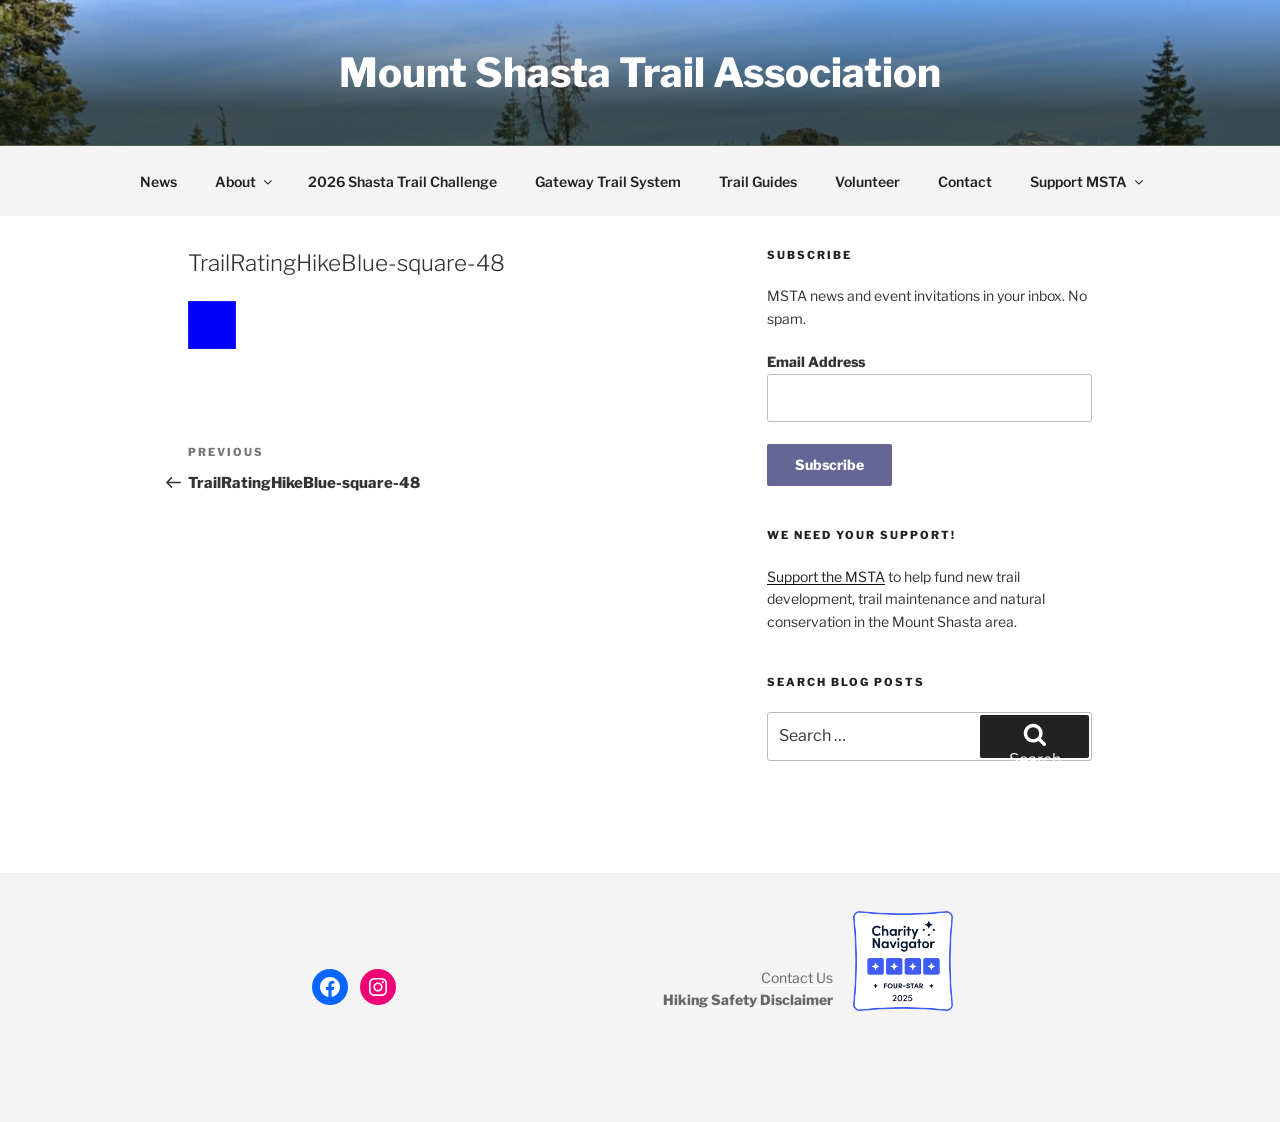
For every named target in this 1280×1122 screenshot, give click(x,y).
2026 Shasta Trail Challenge (402, 181)
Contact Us (797, 977)
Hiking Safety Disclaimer (748, 999)
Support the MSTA (826, 576)
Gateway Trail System (608, 181)
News (158, 181)
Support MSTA (1088, 181)
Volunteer (867, 181)
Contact (965, 181)
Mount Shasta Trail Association (640, 72)
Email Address (816, 361)
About (245, 181)
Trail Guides (758, 181)
